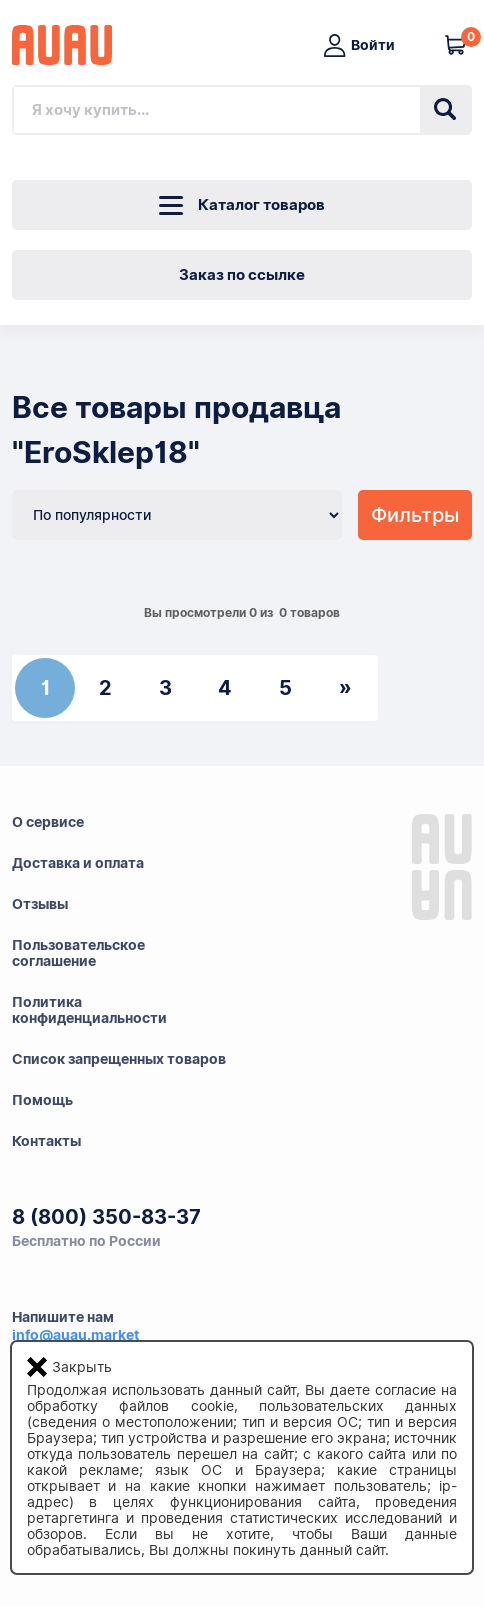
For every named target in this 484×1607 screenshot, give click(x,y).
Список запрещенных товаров (119, 1059)
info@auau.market (75, 1335)
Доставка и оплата (78, 863)
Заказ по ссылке (242, 275)
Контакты (46, 1141)
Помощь (42, 1100)
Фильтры (415, 515)
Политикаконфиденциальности (89, 1010)
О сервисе (48, 822)
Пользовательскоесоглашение (78, 953)
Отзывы (40, 904)
